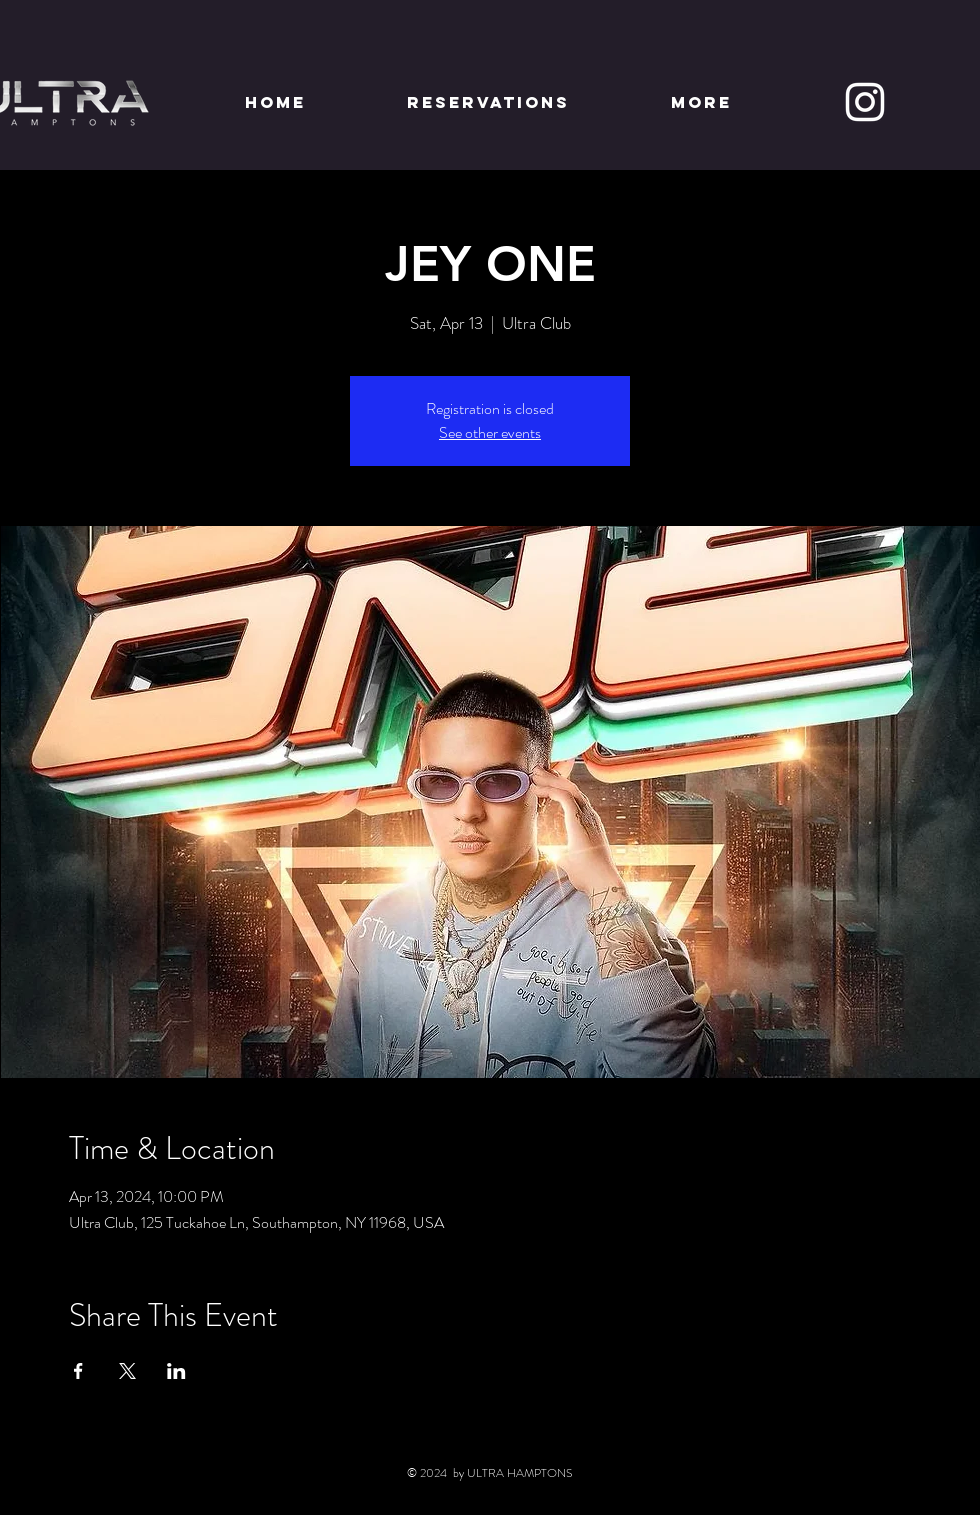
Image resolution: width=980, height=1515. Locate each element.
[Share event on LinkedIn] (176, 1371)
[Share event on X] (127, 1371)
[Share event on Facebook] (78, 1371)
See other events (490, 432)
